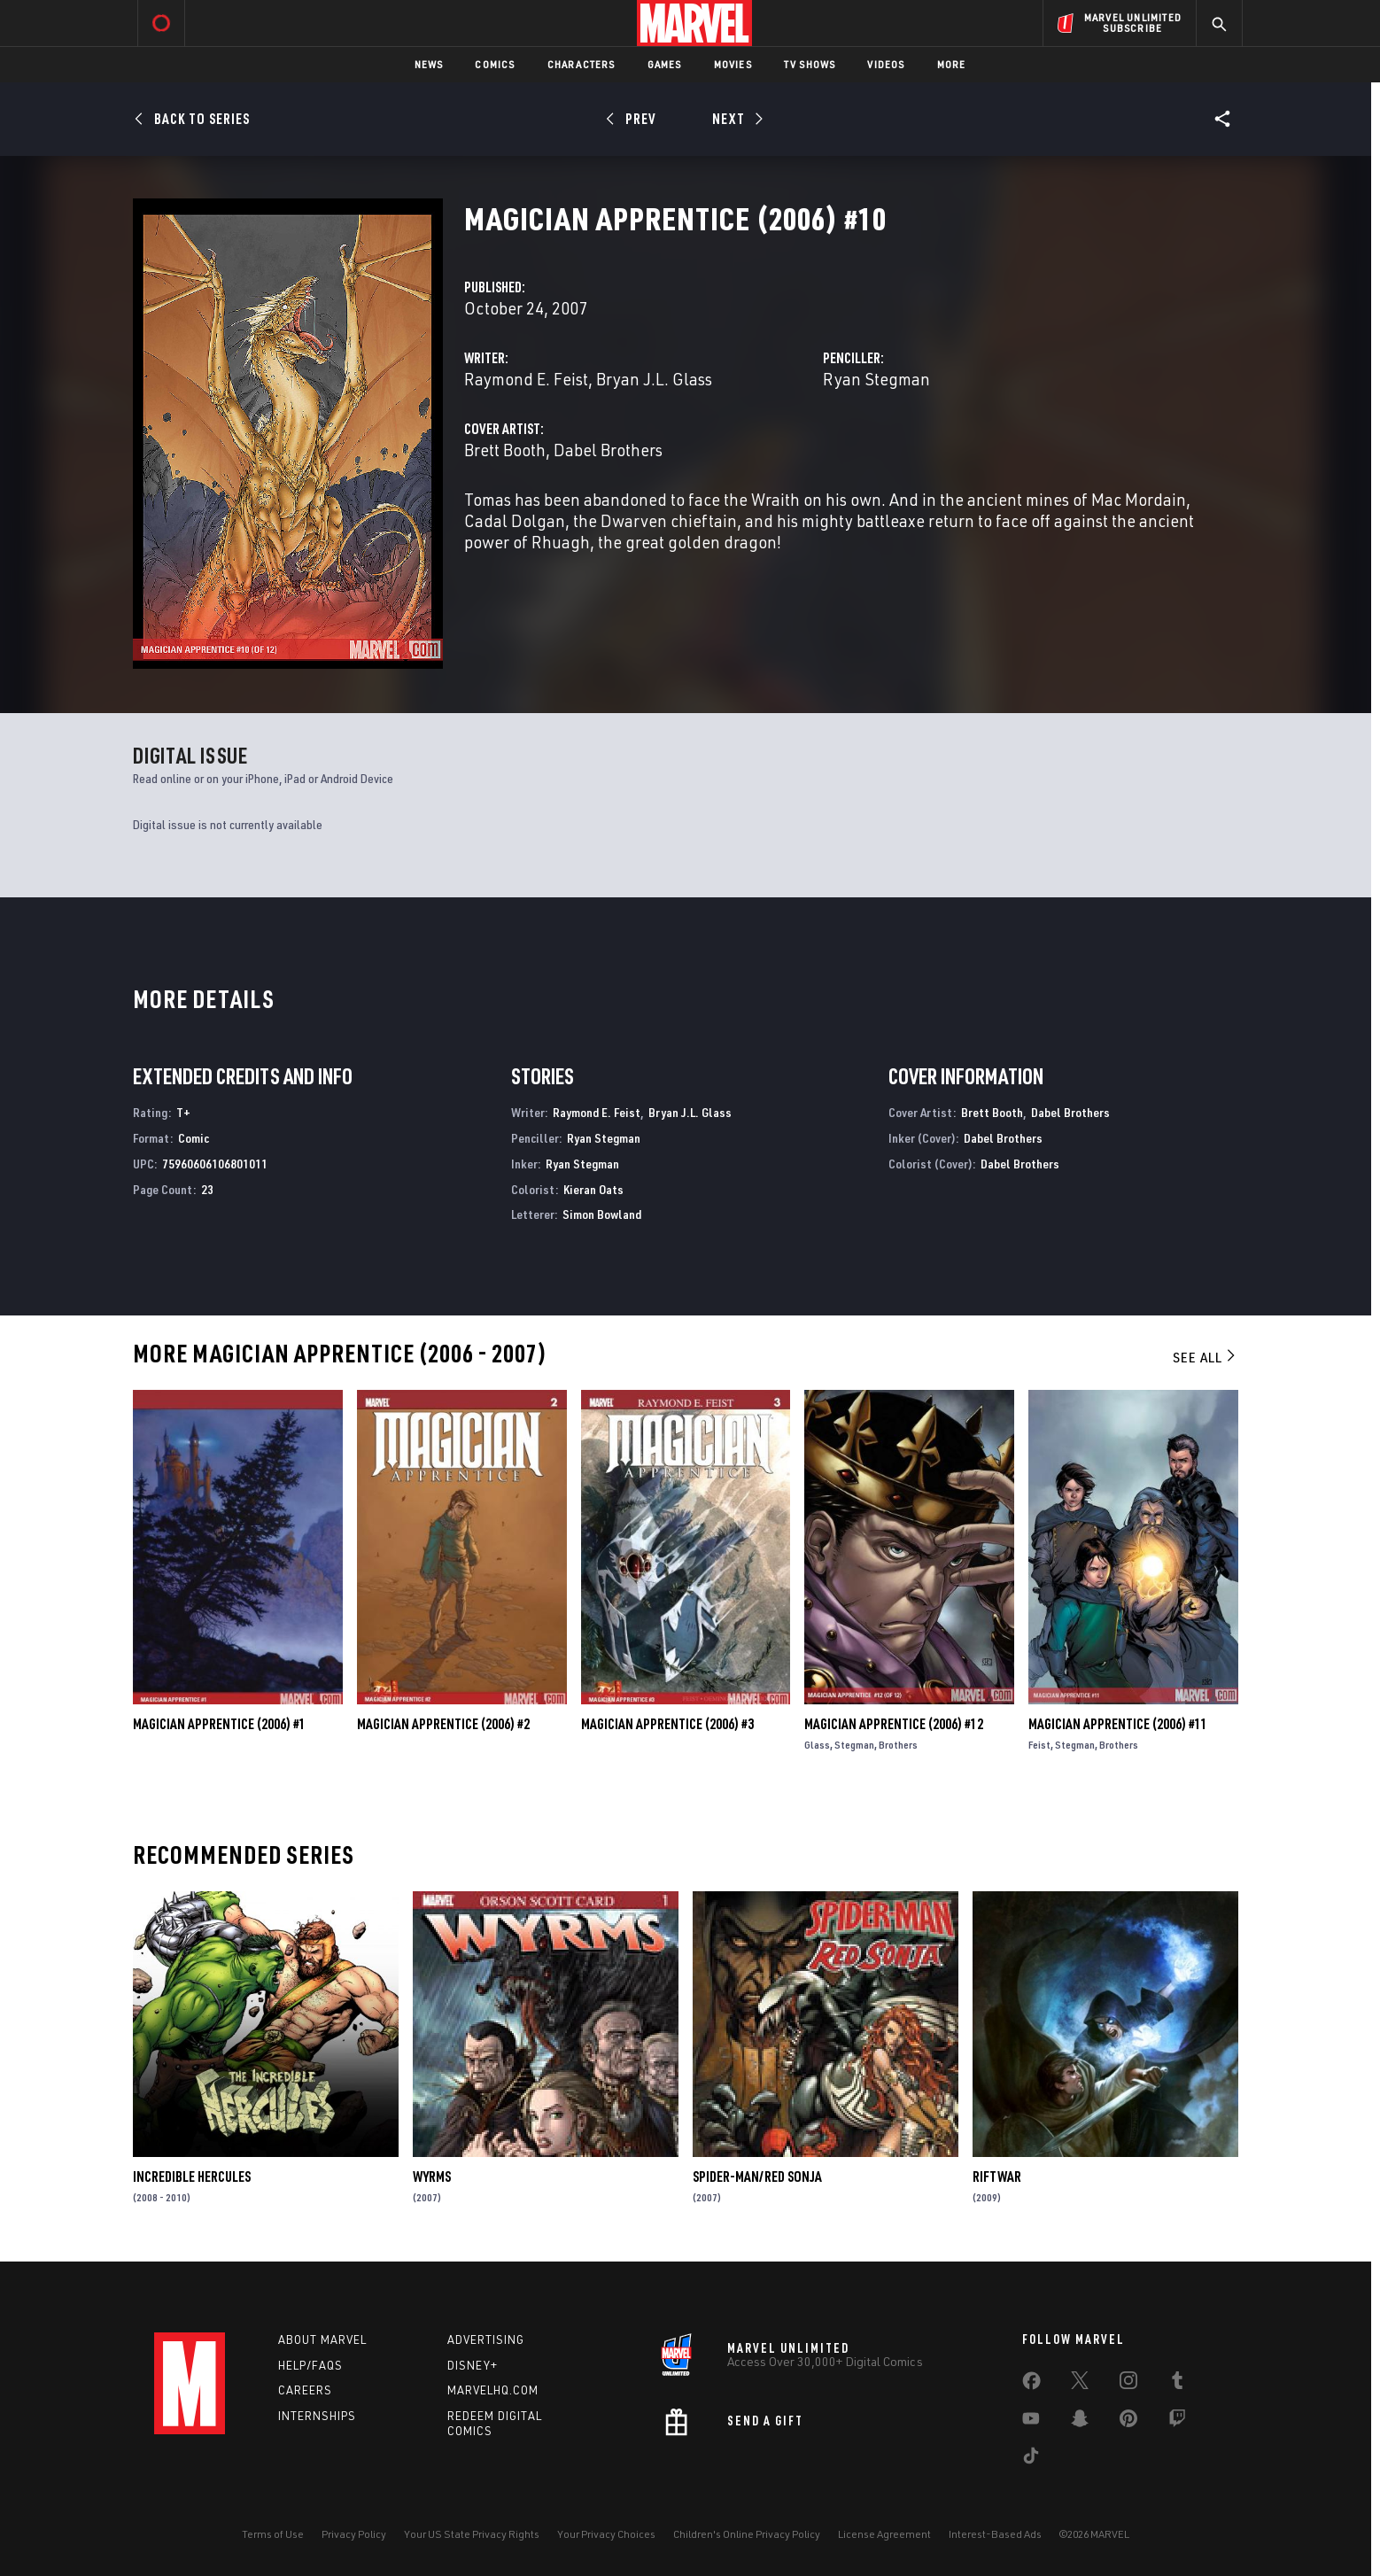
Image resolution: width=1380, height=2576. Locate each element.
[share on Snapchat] (1080, 2422)
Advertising (485, 2339)
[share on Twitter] (1080, 2384)
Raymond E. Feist (526, 379)
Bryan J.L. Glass (654, 379)
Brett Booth (505, 449)
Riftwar (997, 2176)
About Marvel (322, 2339)
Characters (581, 64)
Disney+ (472, 2365)
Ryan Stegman (876, 379)
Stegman (854, 1744)
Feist (1039, 1744)
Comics (495, 64)
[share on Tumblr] (1177, 2384)
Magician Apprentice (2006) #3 (667, 1724)
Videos (885, 64)
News (429, 64)
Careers (305, 2390)
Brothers (898, 1744)
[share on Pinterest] (1128, 2422)
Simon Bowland (601, 1214)
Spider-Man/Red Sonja (757, 2176)
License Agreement (884, 2534)
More (951, 64)
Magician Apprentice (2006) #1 (219, 1724)
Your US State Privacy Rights (471, 2534)
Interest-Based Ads (995, 2534)
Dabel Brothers (608, 449)
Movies (733, 64)
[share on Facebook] (1031, 2385)
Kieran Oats (593, 1189)
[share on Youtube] (1031, 2422)
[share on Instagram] (1128, 2384)
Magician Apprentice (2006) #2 (443, 1724)
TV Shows (810, 64)
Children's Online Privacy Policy (746, 2534)
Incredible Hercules (192, 2176)
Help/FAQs (310, 2365)
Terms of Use (273, 2534)
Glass (817, 1744)
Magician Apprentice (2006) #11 (1117, 1724)
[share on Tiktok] (1031, 2459)
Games (664, 64)
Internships (317, 2416)
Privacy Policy (354, 2534)
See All (1205, 1357)
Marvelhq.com (493, 2390)
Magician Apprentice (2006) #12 (893, 1724)
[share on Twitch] (1177, 2422)
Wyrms (432, 2176)
